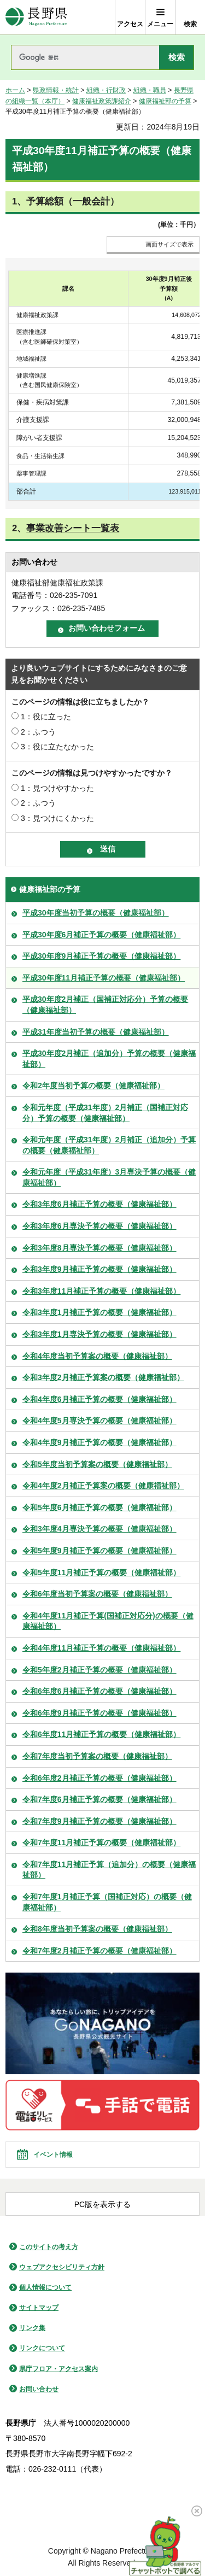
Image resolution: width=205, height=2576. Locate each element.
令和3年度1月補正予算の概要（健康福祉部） (99, 1312)
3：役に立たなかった (57, 746)
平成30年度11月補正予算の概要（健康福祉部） (103, 977)
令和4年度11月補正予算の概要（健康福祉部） (101, 1648)
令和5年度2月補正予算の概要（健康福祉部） (99, 1669)
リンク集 (32, 2328)
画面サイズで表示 (169, 244)
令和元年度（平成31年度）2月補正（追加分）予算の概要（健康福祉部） (109, 1145)
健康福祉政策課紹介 (101, 101)
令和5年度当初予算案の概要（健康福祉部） (97, 1464)
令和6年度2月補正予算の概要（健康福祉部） (99, 1778)
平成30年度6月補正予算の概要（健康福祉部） (101, 934)
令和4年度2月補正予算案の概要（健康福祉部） (103, 1485)
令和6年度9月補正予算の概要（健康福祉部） (99, 1713)
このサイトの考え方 (48, 2247)
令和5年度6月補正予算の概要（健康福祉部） (99, 1507)
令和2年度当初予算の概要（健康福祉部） (93, 1085)
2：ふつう (38, 731)
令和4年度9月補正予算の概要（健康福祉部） (99, 1442)
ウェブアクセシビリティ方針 (61, 2267)
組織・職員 (149, 90)
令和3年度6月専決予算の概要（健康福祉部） (99, 1226)
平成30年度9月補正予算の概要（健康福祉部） (101, 956)
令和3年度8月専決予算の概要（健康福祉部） (99, 1247)
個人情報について (45, 2287)
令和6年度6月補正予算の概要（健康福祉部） (99, 1691)
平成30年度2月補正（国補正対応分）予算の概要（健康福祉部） (105, 1004)
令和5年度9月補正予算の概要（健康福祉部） (99, 1550)
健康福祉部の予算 (165, 101)
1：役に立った (46, 716)
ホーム (15, 90)
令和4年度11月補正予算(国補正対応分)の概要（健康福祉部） (108, 1621)
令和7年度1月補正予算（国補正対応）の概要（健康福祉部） (107, 1902)
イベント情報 (53, 2154)
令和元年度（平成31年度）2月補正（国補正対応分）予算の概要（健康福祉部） (105, 1113)
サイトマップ (38, 2307)
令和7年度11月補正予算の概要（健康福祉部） (101, 1842)
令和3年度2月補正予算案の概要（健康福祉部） (103, 1377)
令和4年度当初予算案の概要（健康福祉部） (97, 1356)
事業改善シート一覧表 (72, 528)
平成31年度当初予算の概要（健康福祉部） (95, 1032)
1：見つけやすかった (57, 788)
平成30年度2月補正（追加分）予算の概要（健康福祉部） (109, 1059)
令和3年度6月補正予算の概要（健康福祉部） (99, 1204)
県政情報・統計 (56, 90)
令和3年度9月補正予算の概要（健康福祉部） (99, 1269)
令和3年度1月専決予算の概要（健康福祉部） (99, 1334)
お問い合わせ (38, 2389)
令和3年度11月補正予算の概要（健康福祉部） (101, 1291)
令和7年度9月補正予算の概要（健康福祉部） (99, 1821)
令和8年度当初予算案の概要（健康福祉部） (97, 1928)
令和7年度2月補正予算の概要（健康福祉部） (99, 1950)
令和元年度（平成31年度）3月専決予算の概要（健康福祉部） (109, 1177)
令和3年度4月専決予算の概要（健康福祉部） (99, 1528)
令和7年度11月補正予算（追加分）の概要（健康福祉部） (109, 1870)
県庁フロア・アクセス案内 (58, 2369)
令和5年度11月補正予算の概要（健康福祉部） (101, 1572)
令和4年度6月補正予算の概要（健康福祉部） (99, 1399)
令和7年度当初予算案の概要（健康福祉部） (97, 1756)
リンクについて (42, 2348)
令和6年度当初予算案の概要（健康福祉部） (97, 1593)
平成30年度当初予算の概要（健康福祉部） (95, 912)
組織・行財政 (106, 90)
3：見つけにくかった (57, 818)
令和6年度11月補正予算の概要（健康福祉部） (101, 1734)
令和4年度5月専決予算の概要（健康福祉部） (99, 1420)
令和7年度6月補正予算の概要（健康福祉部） (99, 1799)
